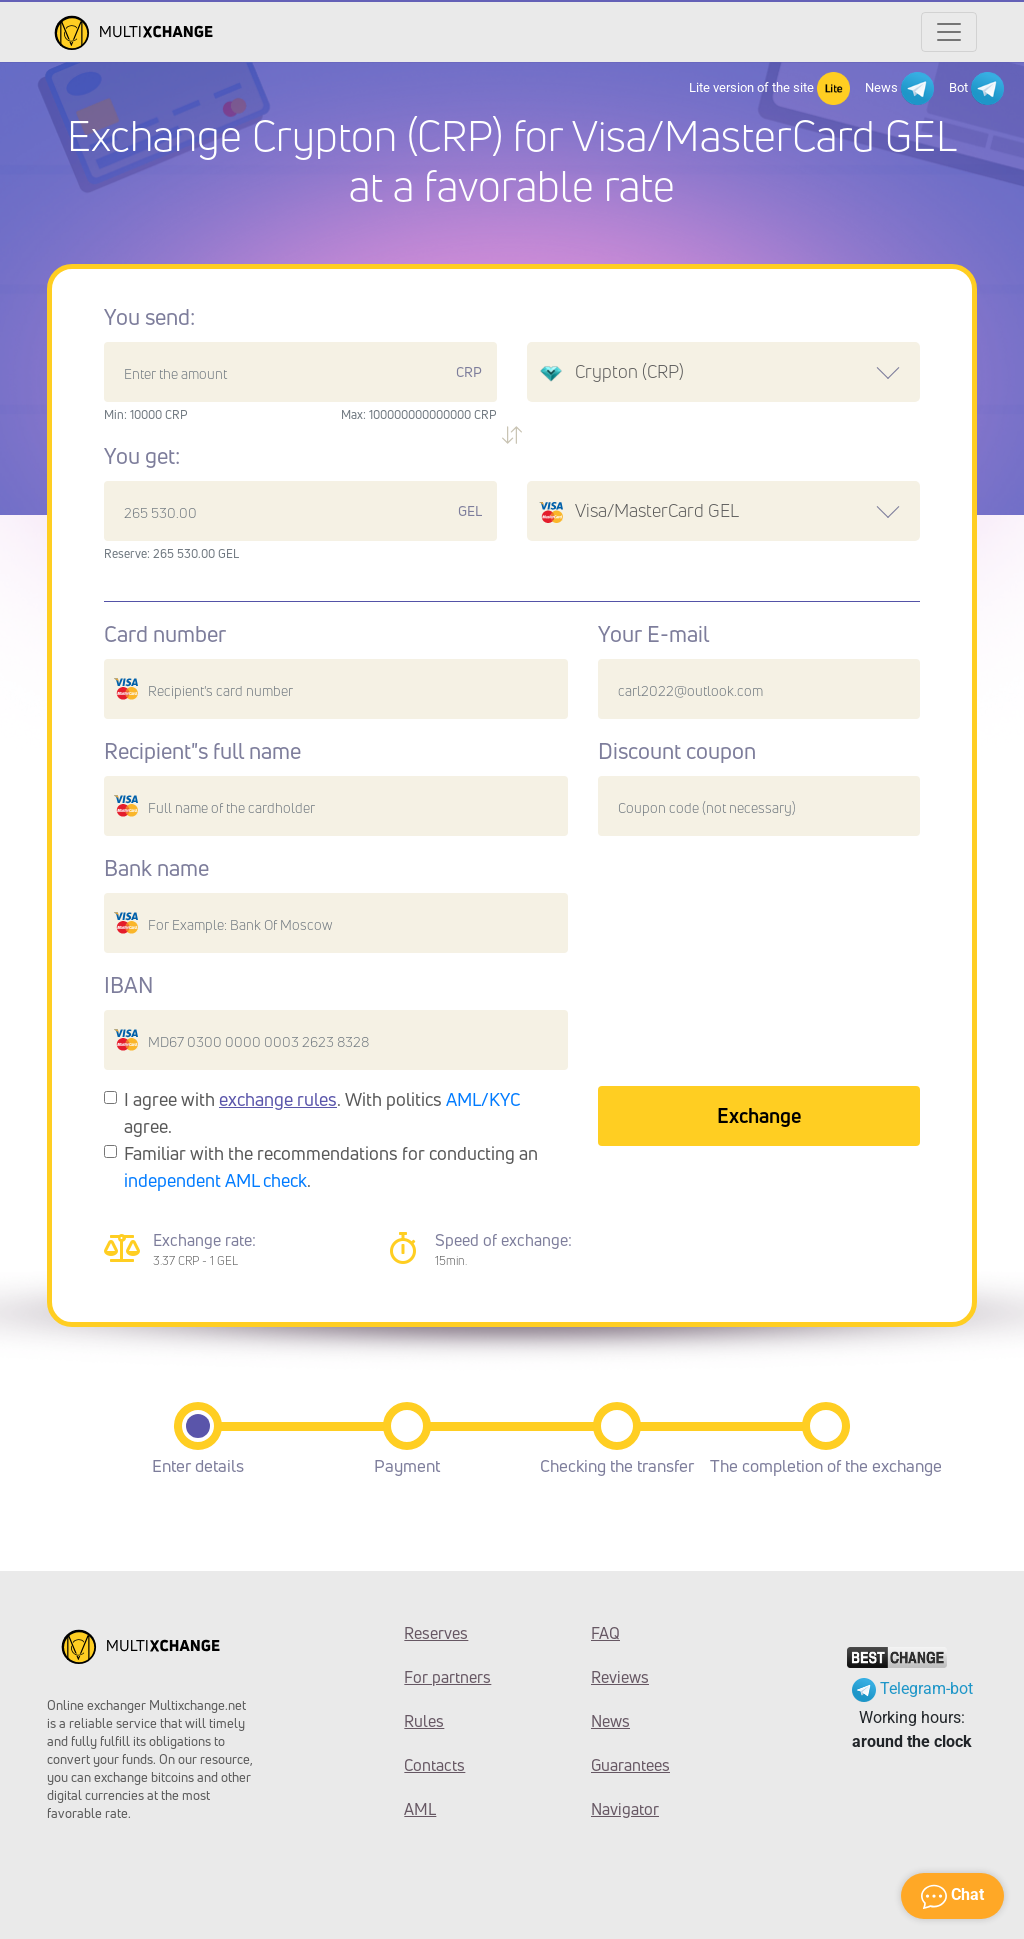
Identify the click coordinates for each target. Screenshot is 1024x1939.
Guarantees (630, 1765)
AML (420, 1809)
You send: (149, 317)
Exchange (759, 1115)
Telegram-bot (912, 1688)
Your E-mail (653, 634)
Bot (976, 88)
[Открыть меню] (949, 32)
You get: (142, 456)
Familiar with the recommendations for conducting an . (331, 1166)
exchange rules (278, 1099)
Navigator (625, 1809)
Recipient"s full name (202, 751)
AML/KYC (483, 1099)
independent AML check (215, 1180)
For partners (447, 1677)
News (899, 88)
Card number (165, 634)
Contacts (434, 1765)
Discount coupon (677, 751)
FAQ (605, 1633)
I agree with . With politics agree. (322, 1112)
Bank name (156, 868)
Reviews (620, 1677)
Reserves (436, 1633)
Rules (424, 1721)
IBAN (128, 985)
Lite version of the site (769, 88)
